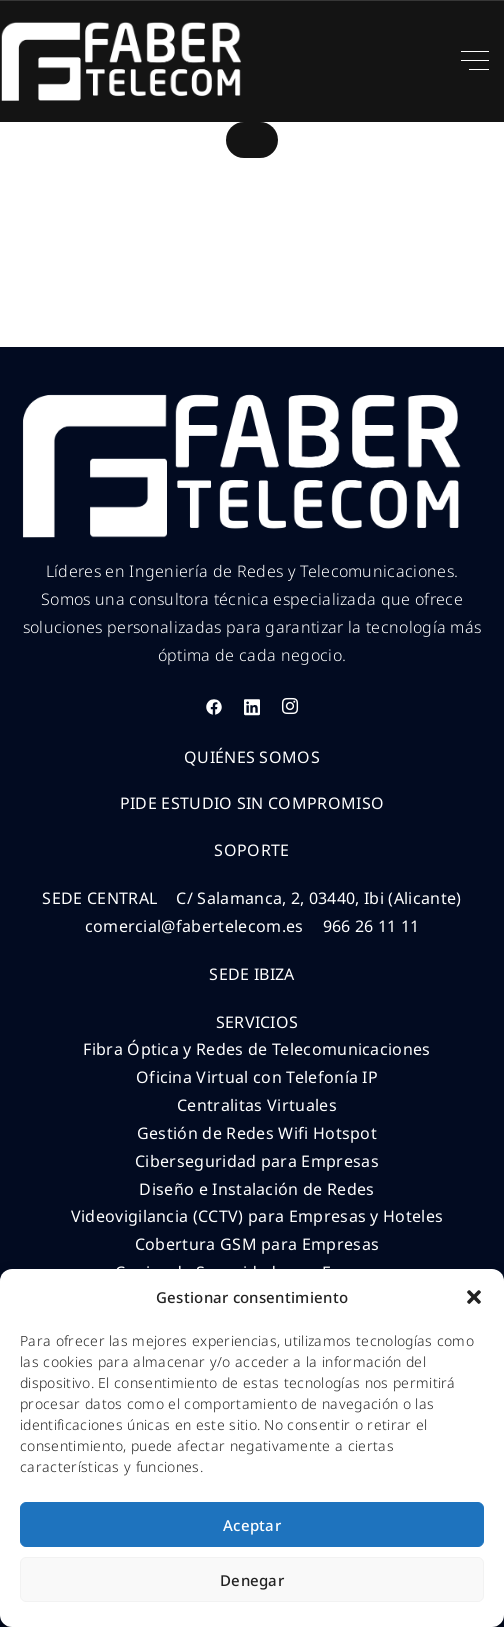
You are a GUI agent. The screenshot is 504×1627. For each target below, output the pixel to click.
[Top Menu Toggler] (475, 61)
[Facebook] (214, 707)
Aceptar (252, 1525)
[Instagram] (290, 707)
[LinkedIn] (252, 707)
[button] (474, 1297)
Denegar (252, 1580)
